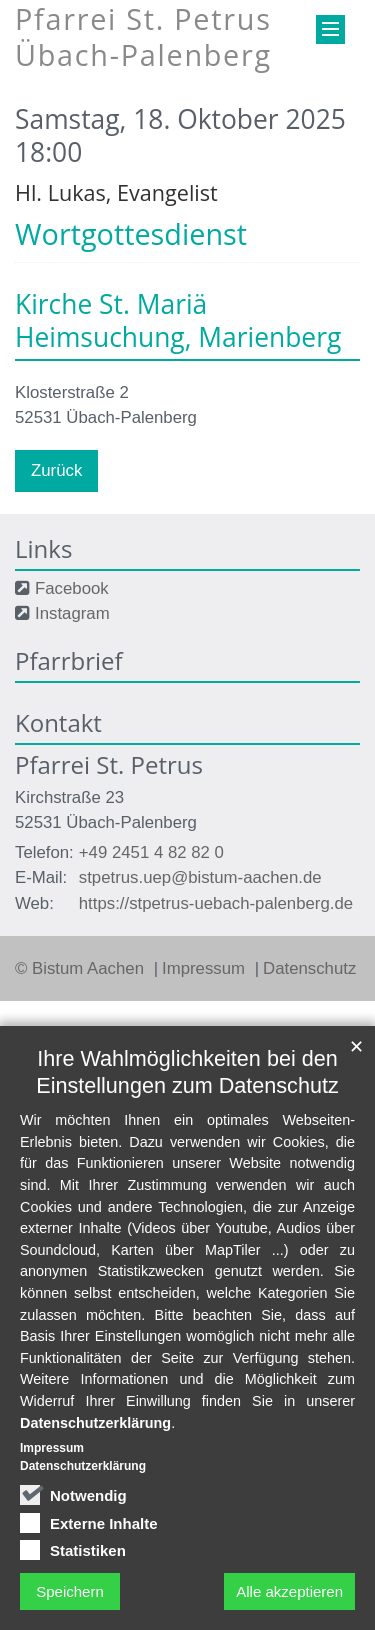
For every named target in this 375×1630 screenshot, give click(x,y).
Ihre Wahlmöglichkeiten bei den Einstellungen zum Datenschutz (187, 1072)
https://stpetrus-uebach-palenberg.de (216, 903)
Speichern (70, 1591)
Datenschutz (309, 968)
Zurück (56, 470)
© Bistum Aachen (82, 968)
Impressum (206, 968)
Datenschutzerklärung (95, 1423)
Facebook (72, 588)
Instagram (72, 613)
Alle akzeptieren (289, 1591)
